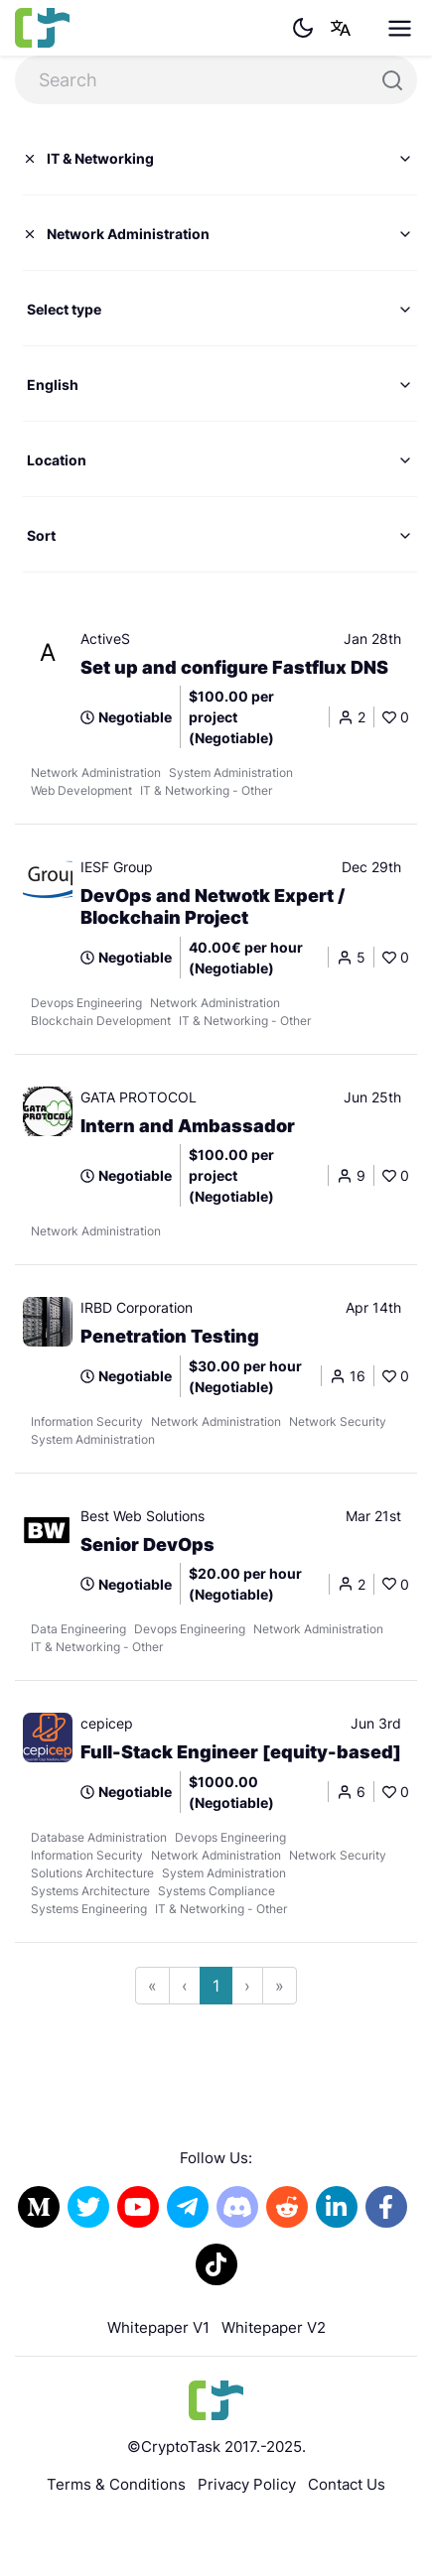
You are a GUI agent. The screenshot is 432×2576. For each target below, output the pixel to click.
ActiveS (105, 638)
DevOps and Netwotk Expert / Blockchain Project (212, 906)
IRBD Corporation (136, 1307)
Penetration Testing (169, 1336)
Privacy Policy (247, 2484)
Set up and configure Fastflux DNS (234, 667)
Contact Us (346, 2484)
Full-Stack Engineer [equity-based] (240, 1751)
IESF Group (116, 866)
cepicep (106, 1723)
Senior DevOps (147, 1544)
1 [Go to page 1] (216, 1986)
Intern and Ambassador (187, 1125)
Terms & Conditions (116, 2484)
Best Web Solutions (142, 1515)
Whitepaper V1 (158, 2327)
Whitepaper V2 (273, 2327)
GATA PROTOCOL (138, 1097)
